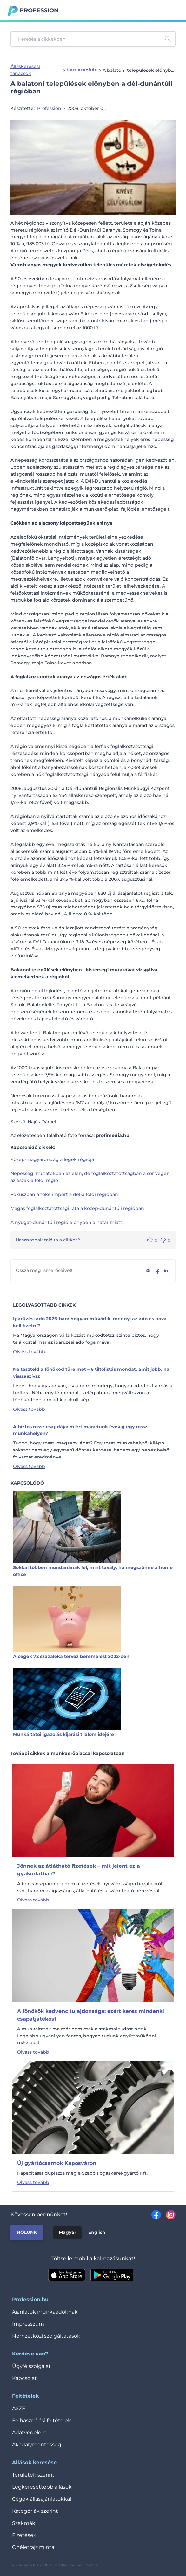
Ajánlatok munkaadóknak (45, 2312)
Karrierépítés (82, 70)
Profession (49, 108)
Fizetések (24, 2535)
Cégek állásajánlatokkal (41, 2499)
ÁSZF (18, 2408)
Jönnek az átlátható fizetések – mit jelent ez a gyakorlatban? (78, 1870)
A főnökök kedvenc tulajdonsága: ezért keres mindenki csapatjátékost (90, 2015)
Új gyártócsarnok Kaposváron (56, 2163)
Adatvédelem (29, 2433)
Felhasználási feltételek (41, 2420)
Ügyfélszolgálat (31, 2366)
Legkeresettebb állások (42, 2487)
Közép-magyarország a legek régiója (52, 1159)
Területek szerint (33, 2475)
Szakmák (23, 2523)
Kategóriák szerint (35, 2511)
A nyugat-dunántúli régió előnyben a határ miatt (66, 1222)
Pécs (87, 251)
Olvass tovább (29, 1352)
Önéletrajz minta (33, 2547)
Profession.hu (39, 10)
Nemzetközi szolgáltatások (46, 2336)
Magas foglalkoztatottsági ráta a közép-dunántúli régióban (77, 1208)
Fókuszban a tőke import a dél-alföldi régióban (64, 1194)
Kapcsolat (24, 2378)
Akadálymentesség (36, 2445)
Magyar (67, 2232)
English (96, 2232)
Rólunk (27, 2232)
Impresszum (28, 2324)
